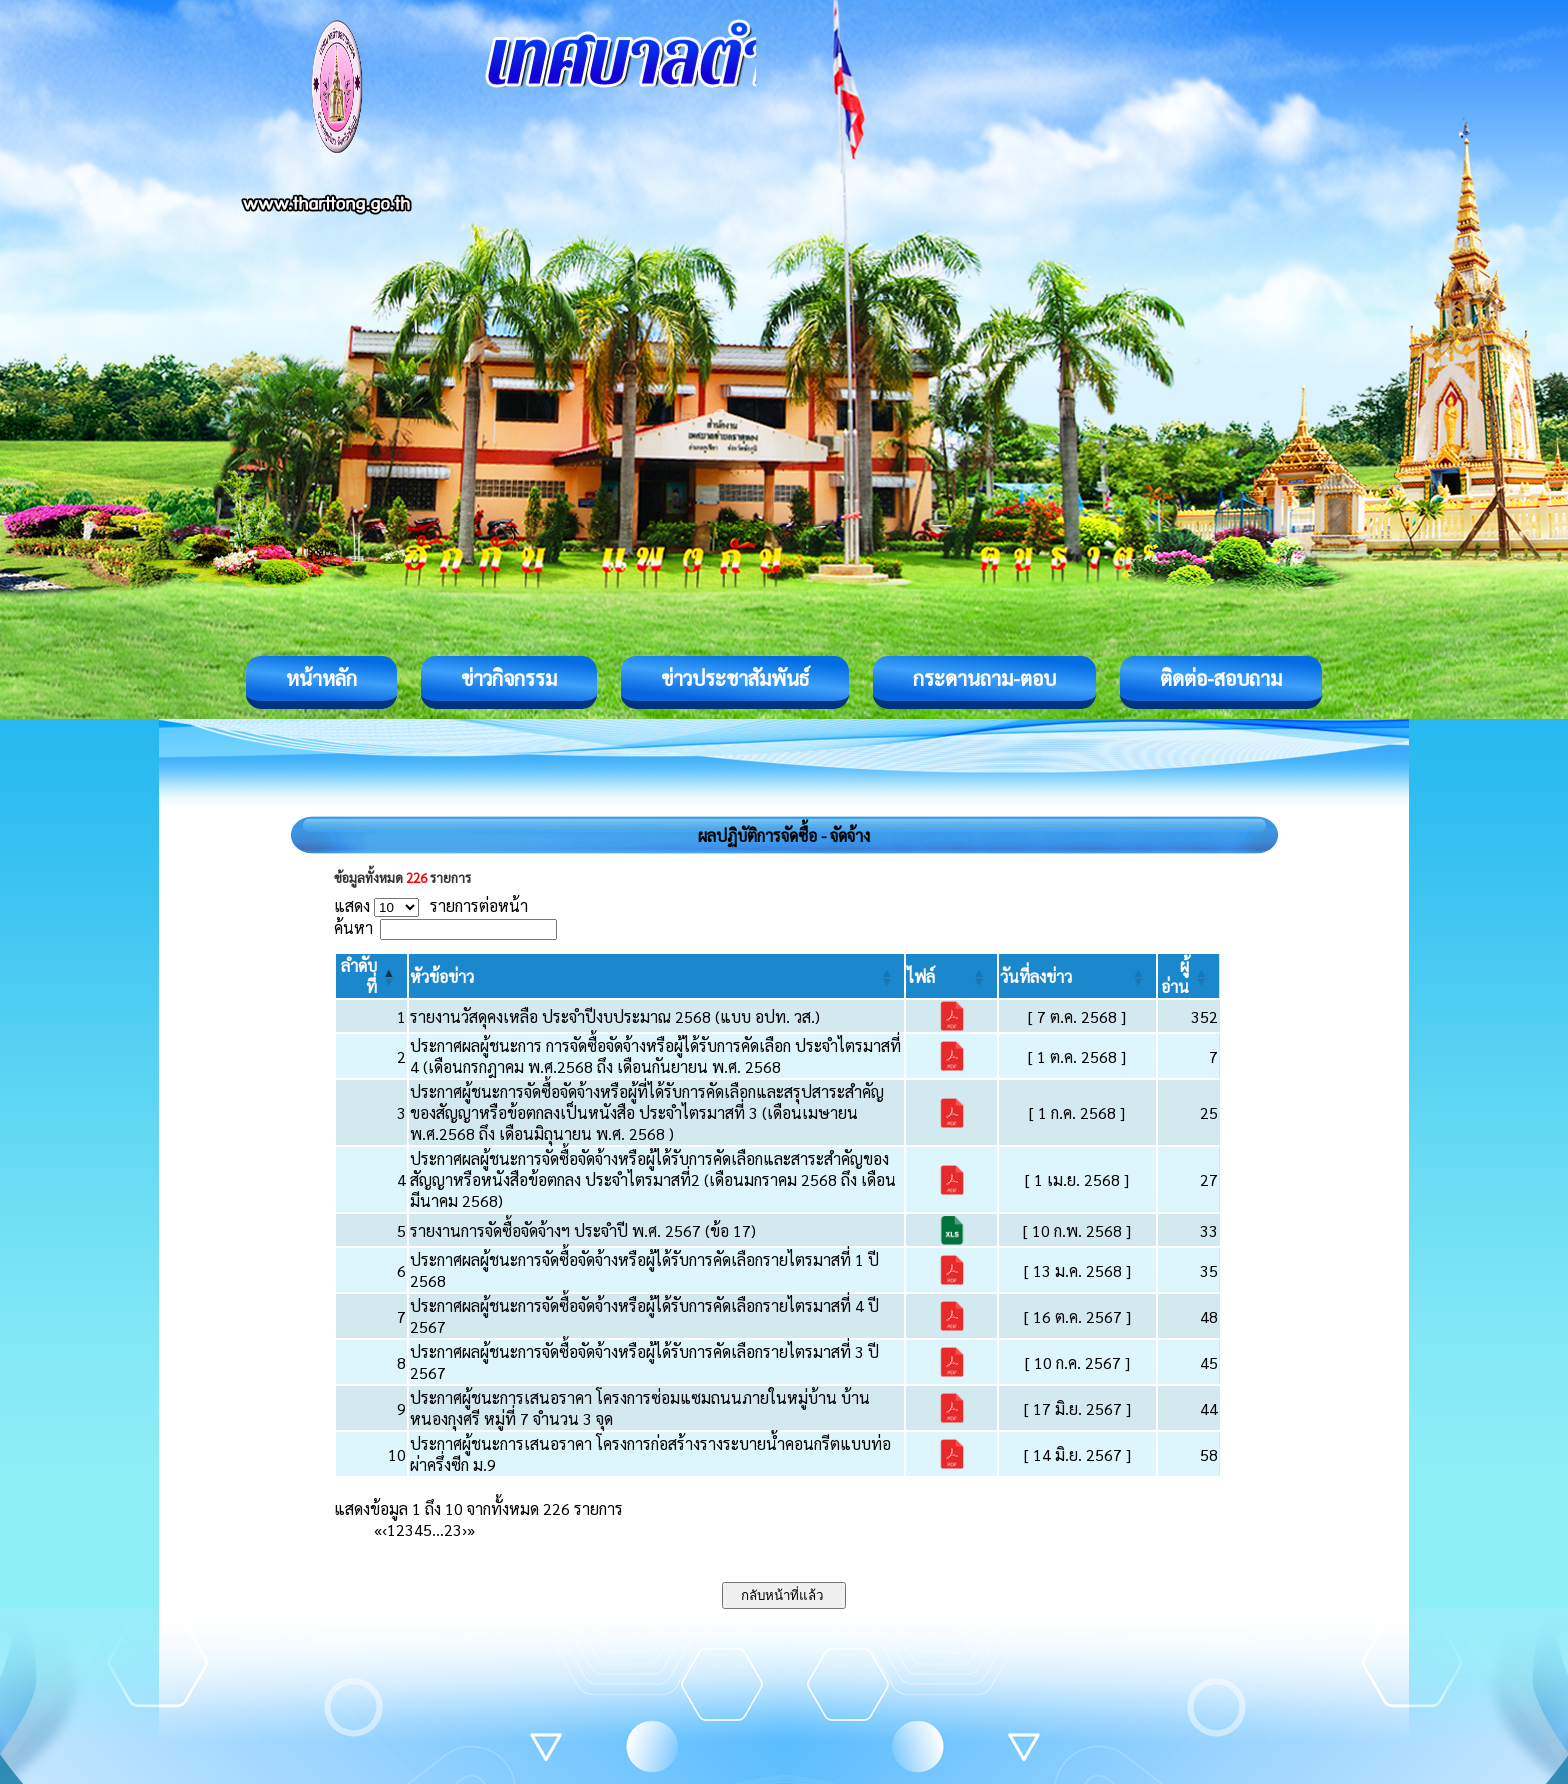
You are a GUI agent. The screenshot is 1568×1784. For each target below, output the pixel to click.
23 (453, 1529)
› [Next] (464, 1529)
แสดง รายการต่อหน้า (431, 905)
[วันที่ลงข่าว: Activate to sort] (1077, 976)
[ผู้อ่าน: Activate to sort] (1189, 976)
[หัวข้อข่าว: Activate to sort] (657, 976)
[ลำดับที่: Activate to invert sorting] (371, 976)
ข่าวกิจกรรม (509, 678)
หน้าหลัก (321, 678)
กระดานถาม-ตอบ (984, 678)
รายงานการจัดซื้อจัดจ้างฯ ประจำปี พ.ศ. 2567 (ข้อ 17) (583, 1230)
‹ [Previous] (384, 1529)
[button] (442, 976)
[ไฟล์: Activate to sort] (951, 976)
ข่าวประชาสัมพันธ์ (735, 678)
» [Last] (471, 1529)
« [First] (378, 1529)
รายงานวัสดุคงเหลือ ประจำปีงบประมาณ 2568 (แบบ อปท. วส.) (615, 1016)
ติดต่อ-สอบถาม (1221, 678)
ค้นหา (353, 927)
